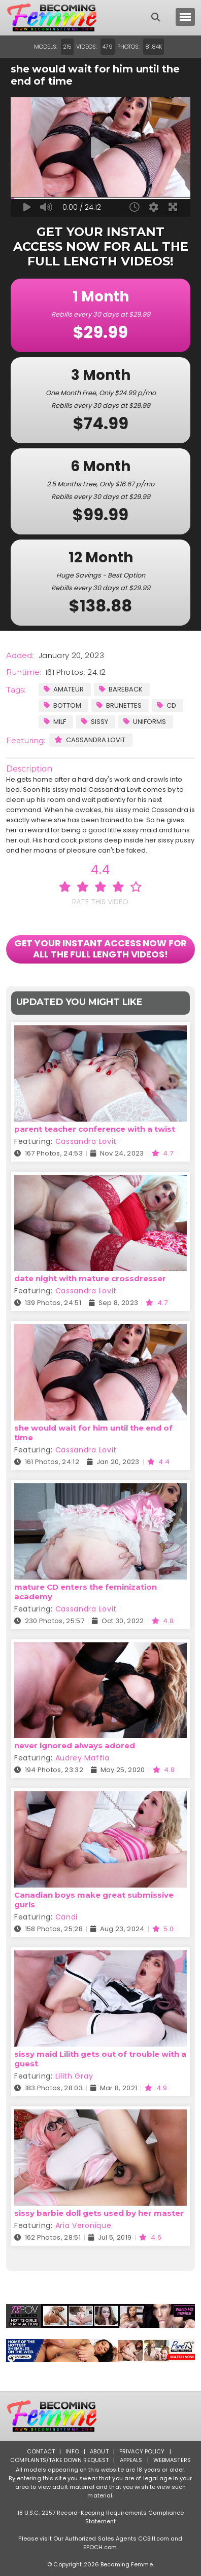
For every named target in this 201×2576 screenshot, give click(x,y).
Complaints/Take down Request (59, 2460)
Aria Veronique (83, 2225)
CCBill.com (153, 2538)
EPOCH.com (100, 2547)
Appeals (131, 2460)
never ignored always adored (74, 1745)
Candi (66, 1917)
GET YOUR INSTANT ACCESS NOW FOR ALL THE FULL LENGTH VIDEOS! (100, 948)
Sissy (94, 721)
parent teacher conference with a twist (94, 1129)
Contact (41, 2451)
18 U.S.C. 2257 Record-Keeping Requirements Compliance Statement (100, 2517)
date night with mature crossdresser (90, 1278)
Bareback (121, 689)
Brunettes (119, 705)
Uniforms (144, 721)
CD (166, 705)
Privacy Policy (142, 2451)
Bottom (62, 705)
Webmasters (172, 2460)
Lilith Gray (74, 2076)
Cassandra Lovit (89, 740)
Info (72, 2451)
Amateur (64, 689)
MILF (55, 721)
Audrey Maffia (82, 1758)
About (99, 2451)
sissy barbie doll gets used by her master (99, 2213)
